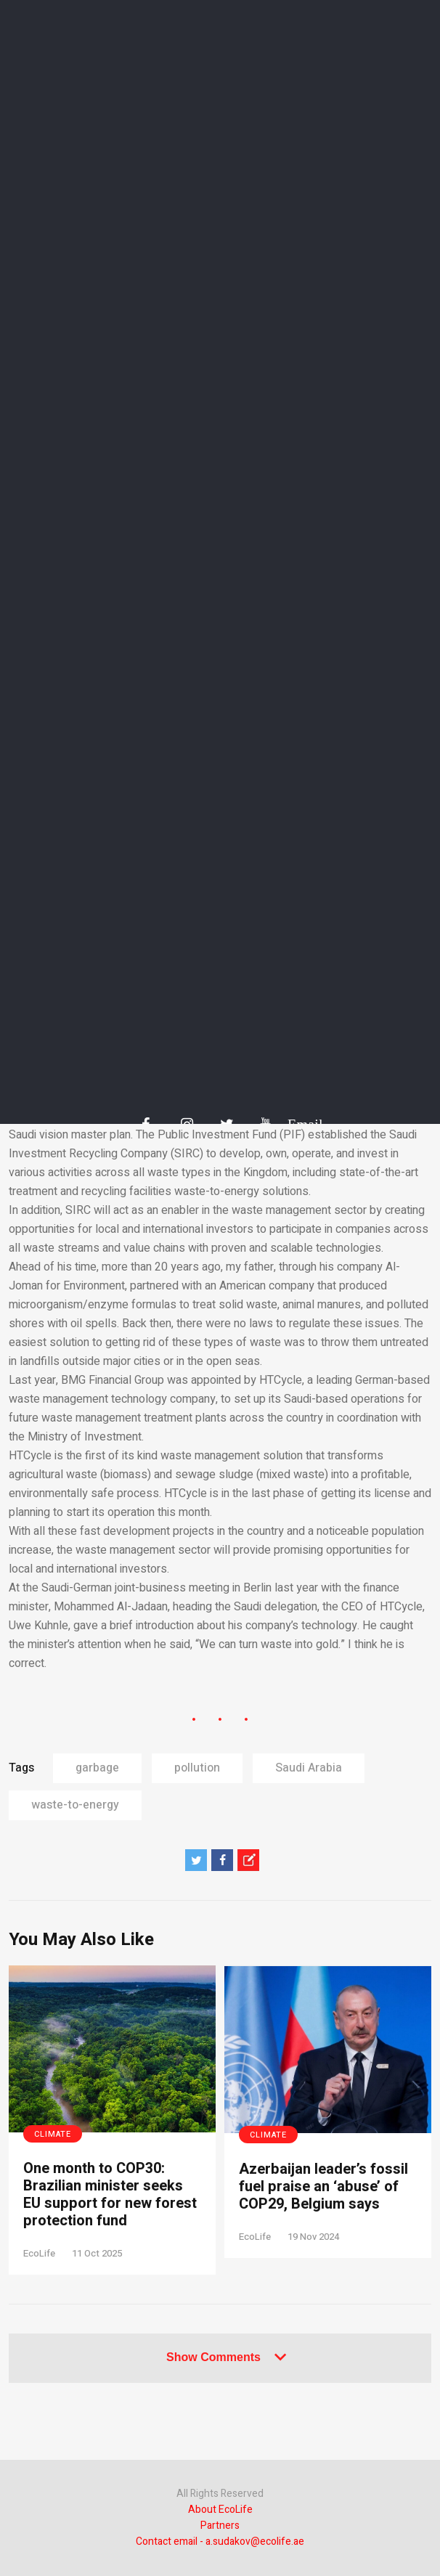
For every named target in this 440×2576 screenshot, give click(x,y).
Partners (220, 2525)
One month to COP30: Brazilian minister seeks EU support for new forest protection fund (110, 2195)
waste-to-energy (75, 1805)
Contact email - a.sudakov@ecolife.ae (220, 2541)
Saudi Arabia (308, 1768)
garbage (97, 1768)
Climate (52, 2134)
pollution (197, 1768)
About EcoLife (220, 2509)
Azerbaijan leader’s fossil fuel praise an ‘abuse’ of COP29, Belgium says (323, 2187)
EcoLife (39, 2253)
